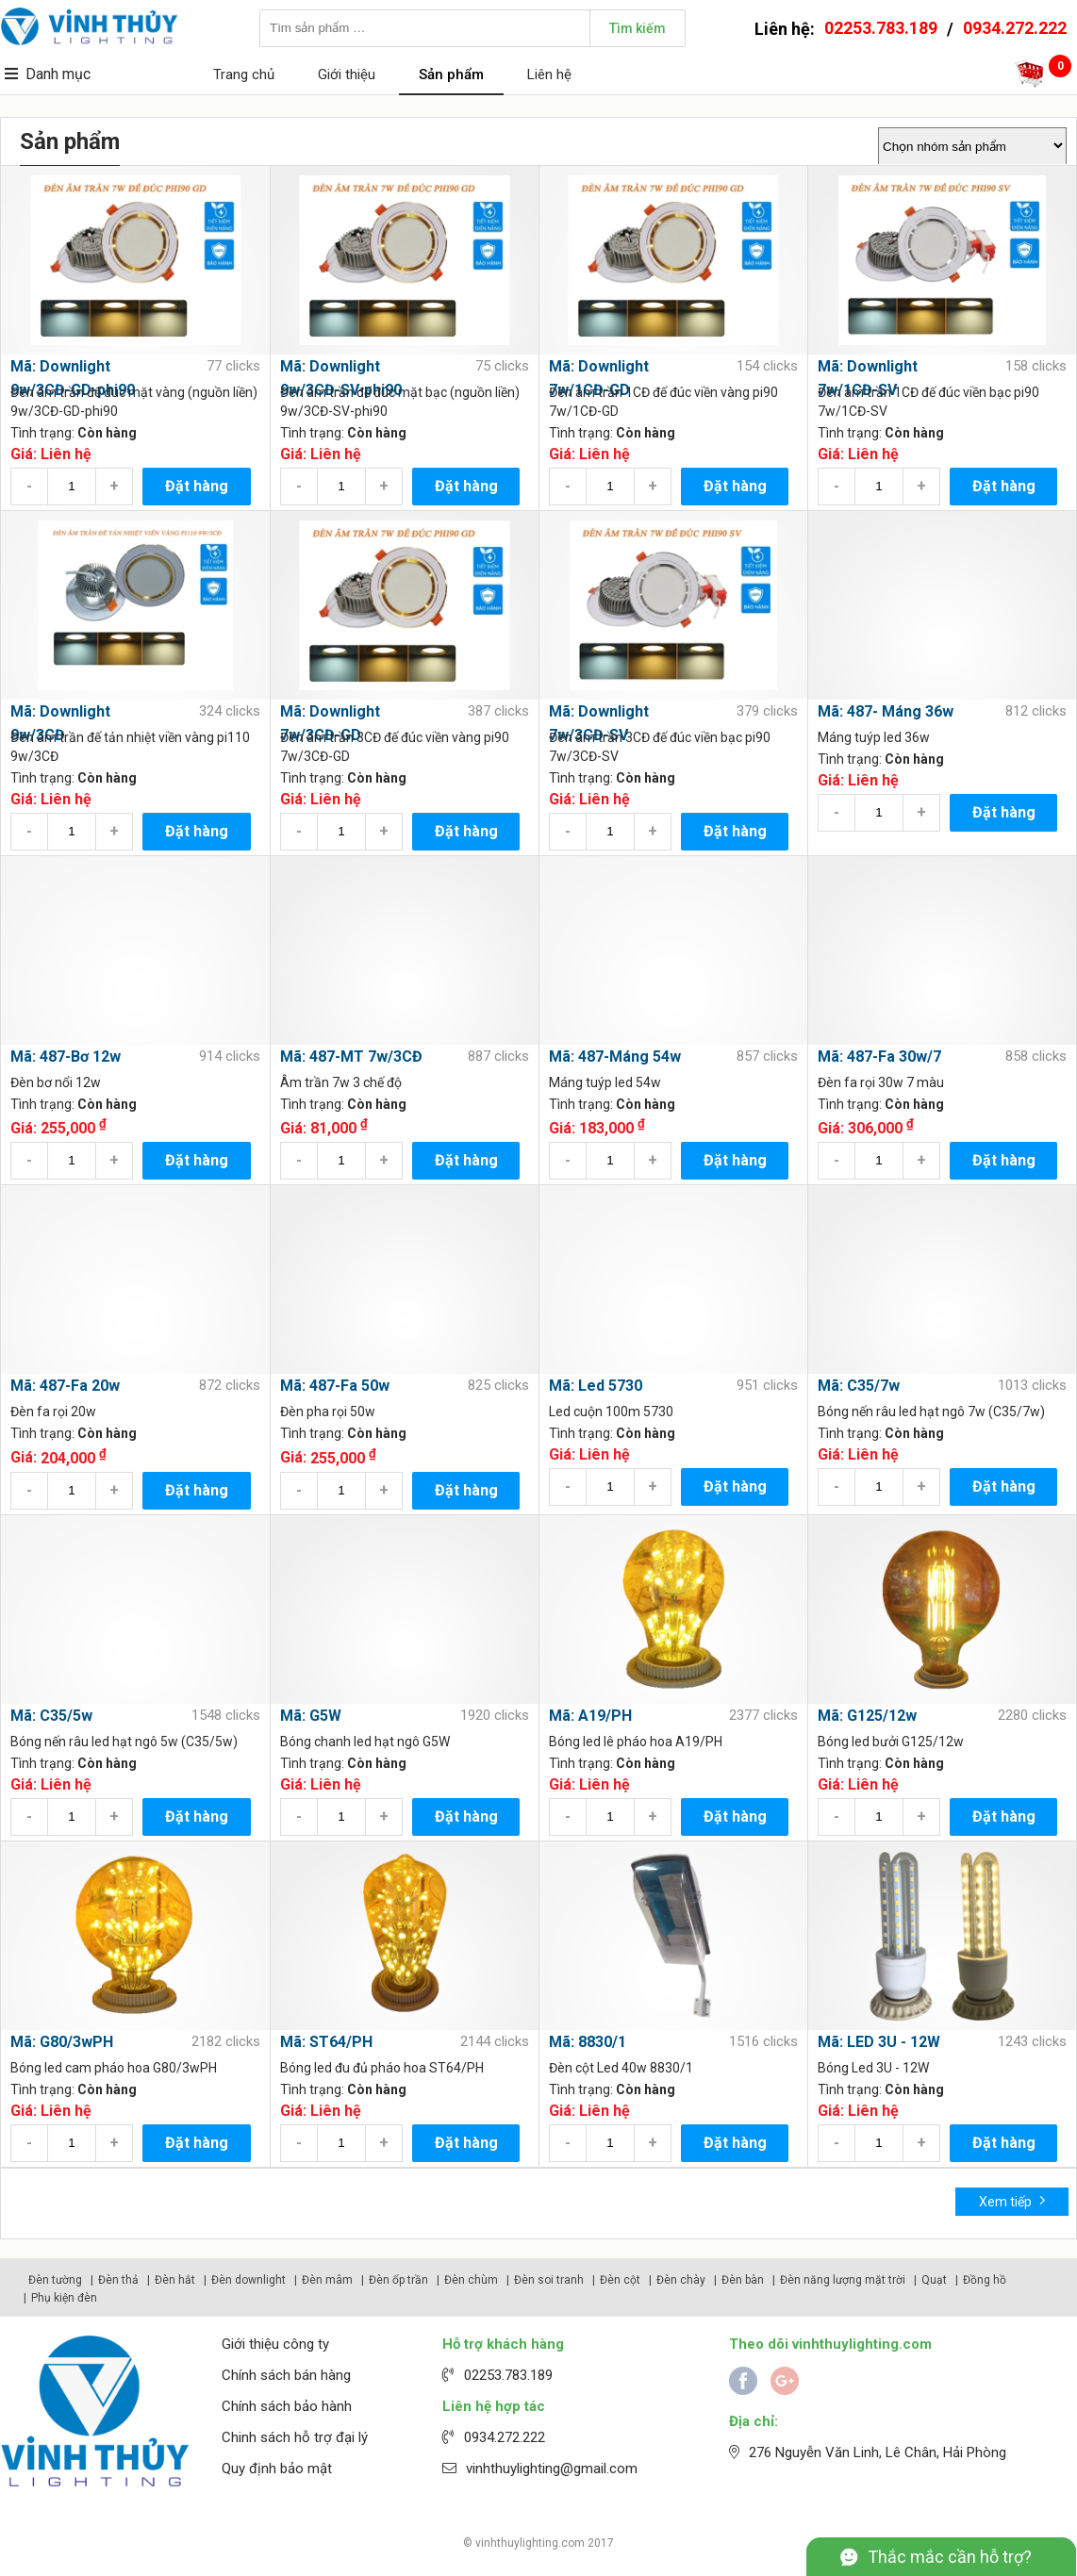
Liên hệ (549, 74)
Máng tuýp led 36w (874, 737)
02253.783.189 (880, 28)
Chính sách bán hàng (286, 2375)
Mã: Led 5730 (595, 1386)
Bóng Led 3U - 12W (873, 2067)
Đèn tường (55, 2280)
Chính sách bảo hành (287, 2406)
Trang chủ (243, 74)
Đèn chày (680, 2280)
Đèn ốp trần (398, 2280)
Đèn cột (620, 2280)
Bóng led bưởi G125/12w (891, 1741)
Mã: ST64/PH (326, 2042)
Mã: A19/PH (590, 1716)
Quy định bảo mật (277, 2468)
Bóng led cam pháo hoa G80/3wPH (113, 2067)
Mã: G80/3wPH (61, 2042)
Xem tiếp (1012, 2200)
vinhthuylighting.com (530, 2543)
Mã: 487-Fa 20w (65, 1386)
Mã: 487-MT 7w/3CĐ (351, 1056)
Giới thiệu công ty (275, 2344)
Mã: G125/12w (867, 1716)
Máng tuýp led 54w (605, 1082)
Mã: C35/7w (859, 1386)
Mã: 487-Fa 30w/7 (879, 1056)
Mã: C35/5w (51, 1716)
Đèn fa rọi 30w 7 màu (881, 1082)
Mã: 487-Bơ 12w (65, 1056)
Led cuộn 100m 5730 (611, 1411)
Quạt (934, 2280)
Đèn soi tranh (549, 2280)
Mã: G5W (310, 1716)
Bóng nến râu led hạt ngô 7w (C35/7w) (931, 1411)
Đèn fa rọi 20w (53, 1411)
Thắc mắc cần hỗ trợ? (950, 2557)
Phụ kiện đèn (64, 2297)
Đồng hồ (984, 2280)
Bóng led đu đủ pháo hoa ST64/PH (382, 2067)
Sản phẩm (451, 74)
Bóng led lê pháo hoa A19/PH (635, 1741)
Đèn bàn (742, 2280)
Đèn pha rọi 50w (327, 1411)
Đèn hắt (175, 2280)
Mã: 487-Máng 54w (615, 1056)
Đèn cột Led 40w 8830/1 (621, 2067)
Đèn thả (118, 2280)
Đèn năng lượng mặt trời (842, 2280)
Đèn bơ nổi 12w (55, 1082)
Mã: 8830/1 (587, 2042)
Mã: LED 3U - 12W (879, 2042)
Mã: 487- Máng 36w (885, 711)
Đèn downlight (248, 2280)
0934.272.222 (1015, 28)
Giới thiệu (346, 74)
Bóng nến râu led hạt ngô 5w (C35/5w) (124, 1741)
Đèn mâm (327, 2280)
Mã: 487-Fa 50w (334, 1386)
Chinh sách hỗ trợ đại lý (295, 2437)
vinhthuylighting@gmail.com (552, 2468)
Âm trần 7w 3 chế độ (341, 1082)
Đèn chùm (471, 2280)
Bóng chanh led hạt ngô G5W (365, 1741)
